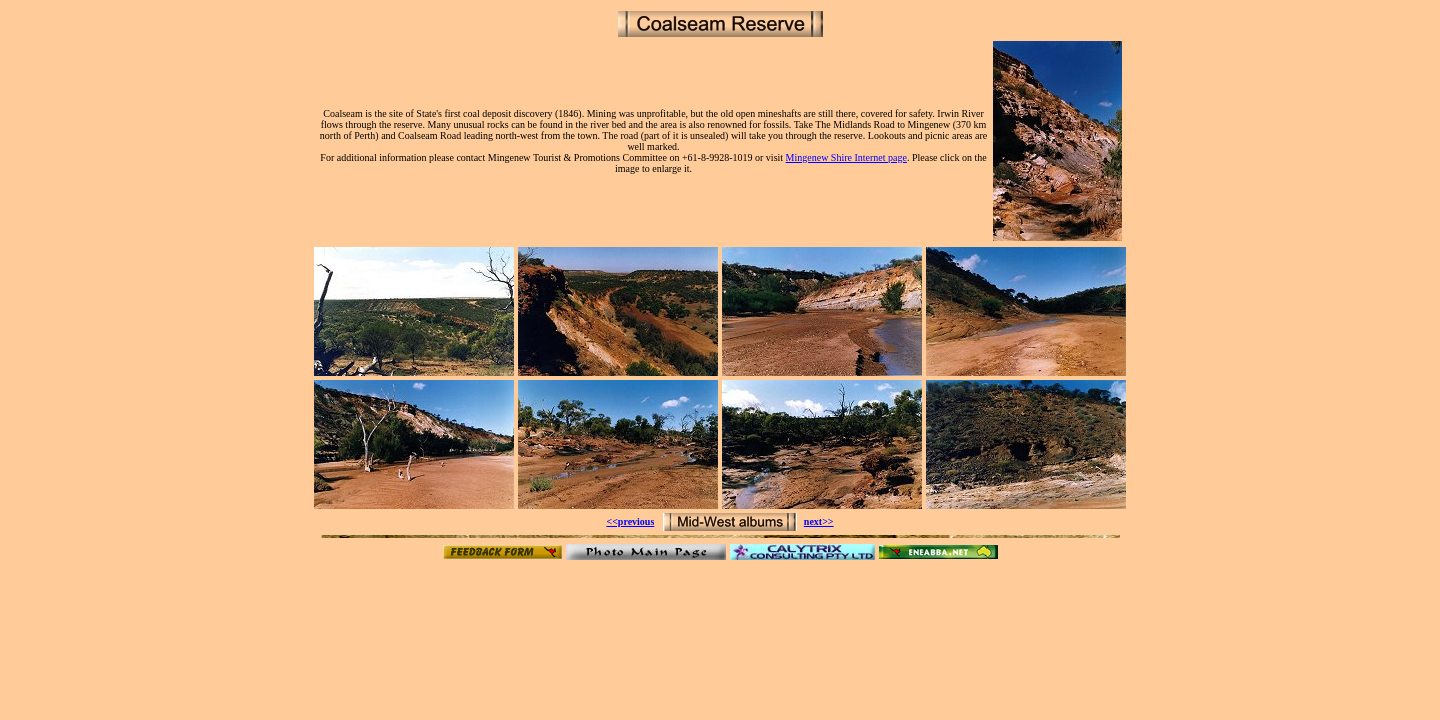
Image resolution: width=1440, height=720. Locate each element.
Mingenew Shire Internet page (846, 157)
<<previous (630, 521)
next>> (819, 521)
